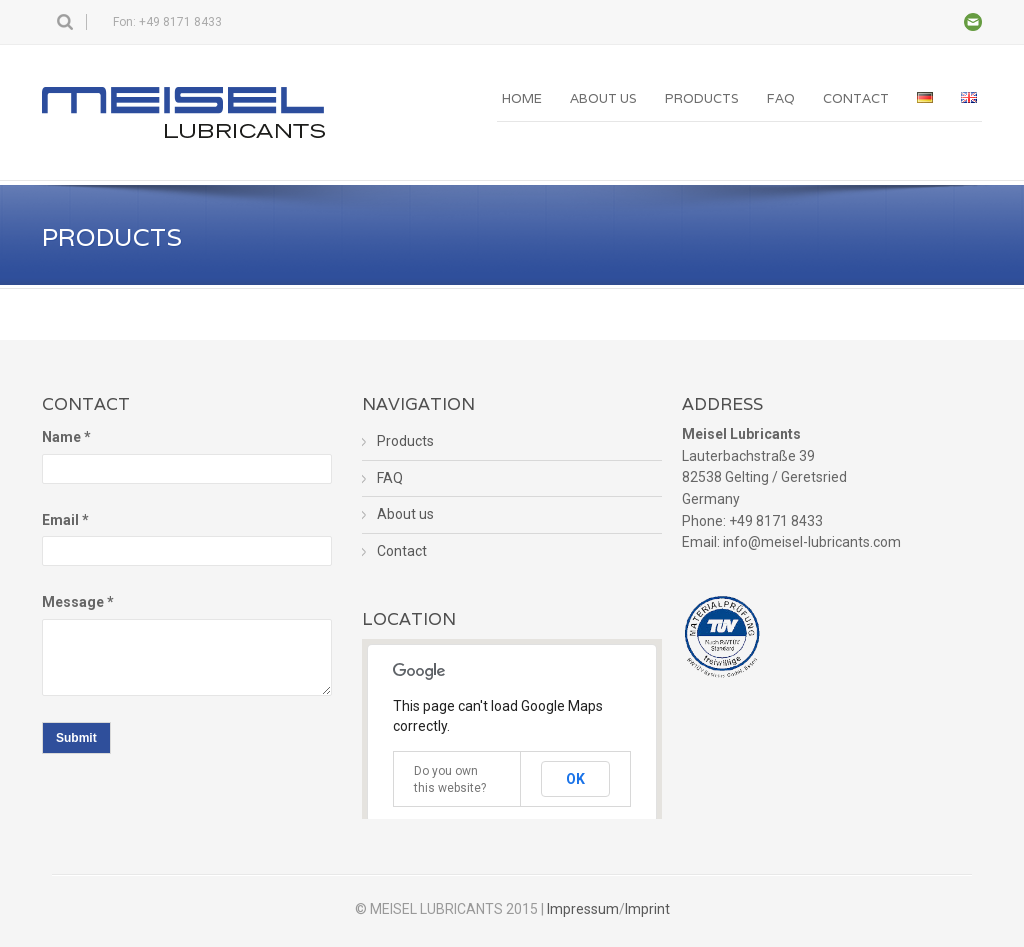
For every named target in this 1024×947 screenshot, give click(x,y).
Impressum (583, 909)
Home (522, 98)
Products (702, 98)
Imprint (647, 909)
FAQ (781, 98)
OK (575, 779)
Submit (76, 738)
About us (603, 98)
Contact (856, 98)
